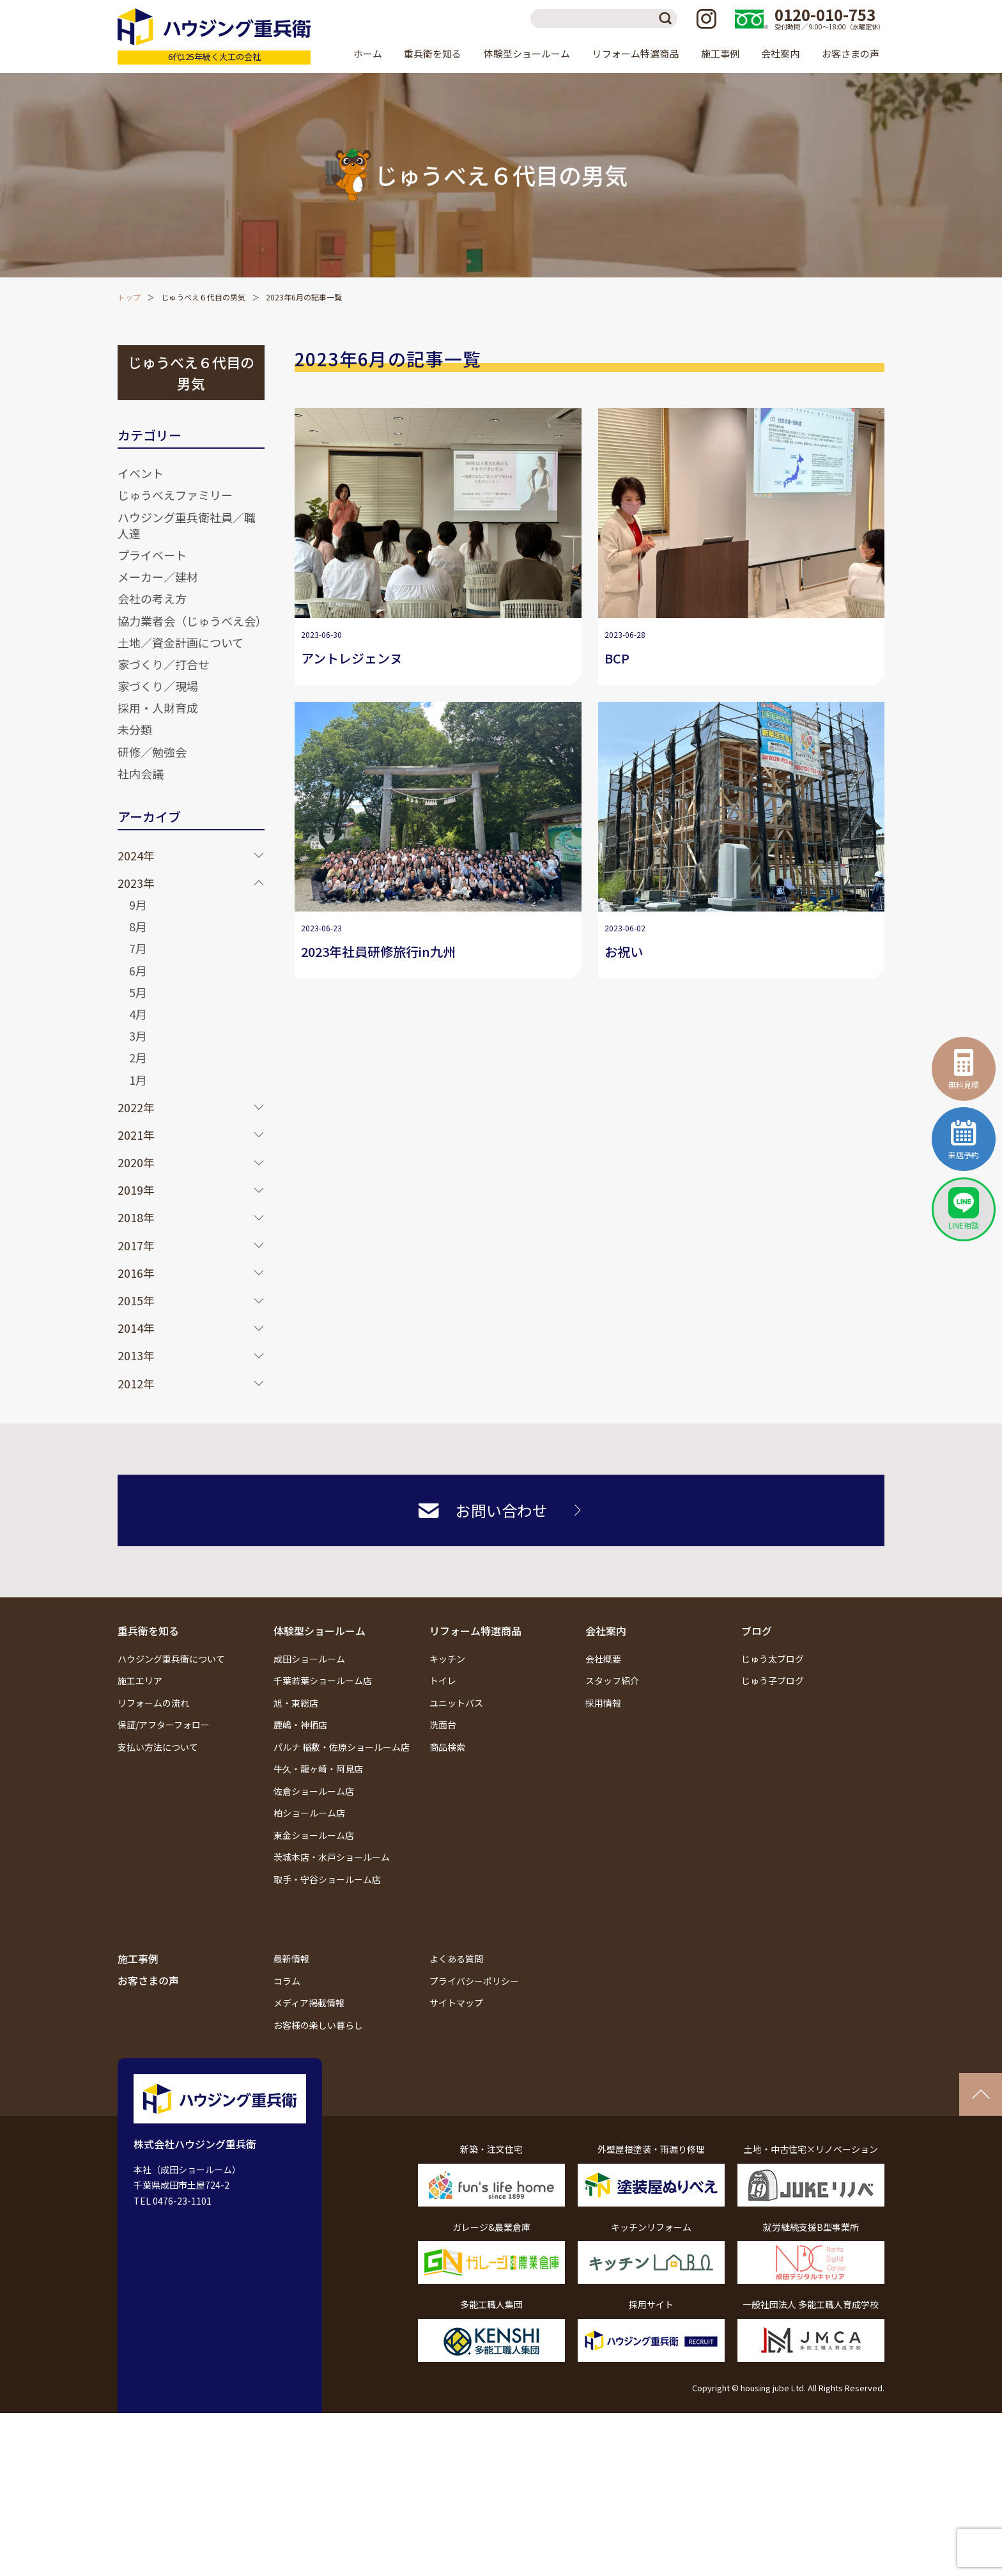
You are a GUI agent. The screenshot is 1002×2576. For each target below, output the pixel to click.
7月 (138, 948)
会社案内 (605, 1630)
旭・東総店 (296, 1702)
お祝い (624, 951)
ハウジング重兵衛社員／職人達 (187, 525)
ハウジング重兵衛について (171, 1658)
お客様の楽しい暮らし (318, 2025)
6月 (138, 970)
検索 (667, 18)
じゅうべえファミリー (175, 494)
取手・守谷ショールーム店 (327, 1879)
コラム (287, 1981)
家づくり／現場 (158, 686)
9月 (138, 904)
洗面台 (442, 1724)
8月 (138, 926)
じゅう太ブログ (772, 1658)
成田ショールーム (309, 1658)
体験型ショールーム (320, 1630)
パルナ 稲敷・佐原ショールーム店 (342, 1747)
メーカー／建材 (158, 576)
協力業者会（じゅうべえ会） (192, 620)
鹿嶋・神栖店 (300, 1724)
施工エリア (140, 1680)
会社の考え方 (152, 598)
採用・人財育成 (158, 707)
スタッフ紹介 (612, 1680)
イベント (141, 473)
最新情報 (291, 1958)
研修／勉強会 (152, 751)
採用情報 (603, 1702)
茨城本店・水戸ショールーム (332, 1857)
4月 (138, 1013)
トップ (129, 296)
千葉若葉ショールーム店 (323, 1680)
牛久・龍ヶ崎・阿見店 (318, 1768)
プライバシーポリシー (474, 1981)
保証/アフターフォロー (164, 1724)
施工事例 (720, 53)
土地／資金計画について (180, 642)
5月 (138, 992)
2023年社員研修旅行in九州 (378, 951)
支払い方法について (158, 1747)
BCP (617, 658)
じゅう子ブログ (772, 1680)
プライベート (152, 555)
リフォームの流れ (153, 1702)
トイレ (442, 1680)
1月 (138, 1079)
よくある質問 (456, 1958)
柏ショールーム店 (309, 1812)
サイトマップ (456, 2002)
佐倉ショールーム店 (314, 1791)
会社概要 (603, 1658)
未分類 (135, 729)
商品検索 (447, 1747)
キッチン (447, 1658)
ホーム (367, 53)
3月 (138, 1035)
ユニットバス (456, 1702)
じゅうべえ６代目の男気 (203, 296)
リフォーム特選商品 (475, 1630)
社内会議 (141, 773)
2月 (138, 1057)
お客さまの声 (850, 53)
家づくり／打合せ (164, 664)
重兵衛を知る (148, 1630)
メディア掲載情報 (309, 2002)
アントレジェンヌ (352, 658)
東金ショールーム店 (314, 1835)
